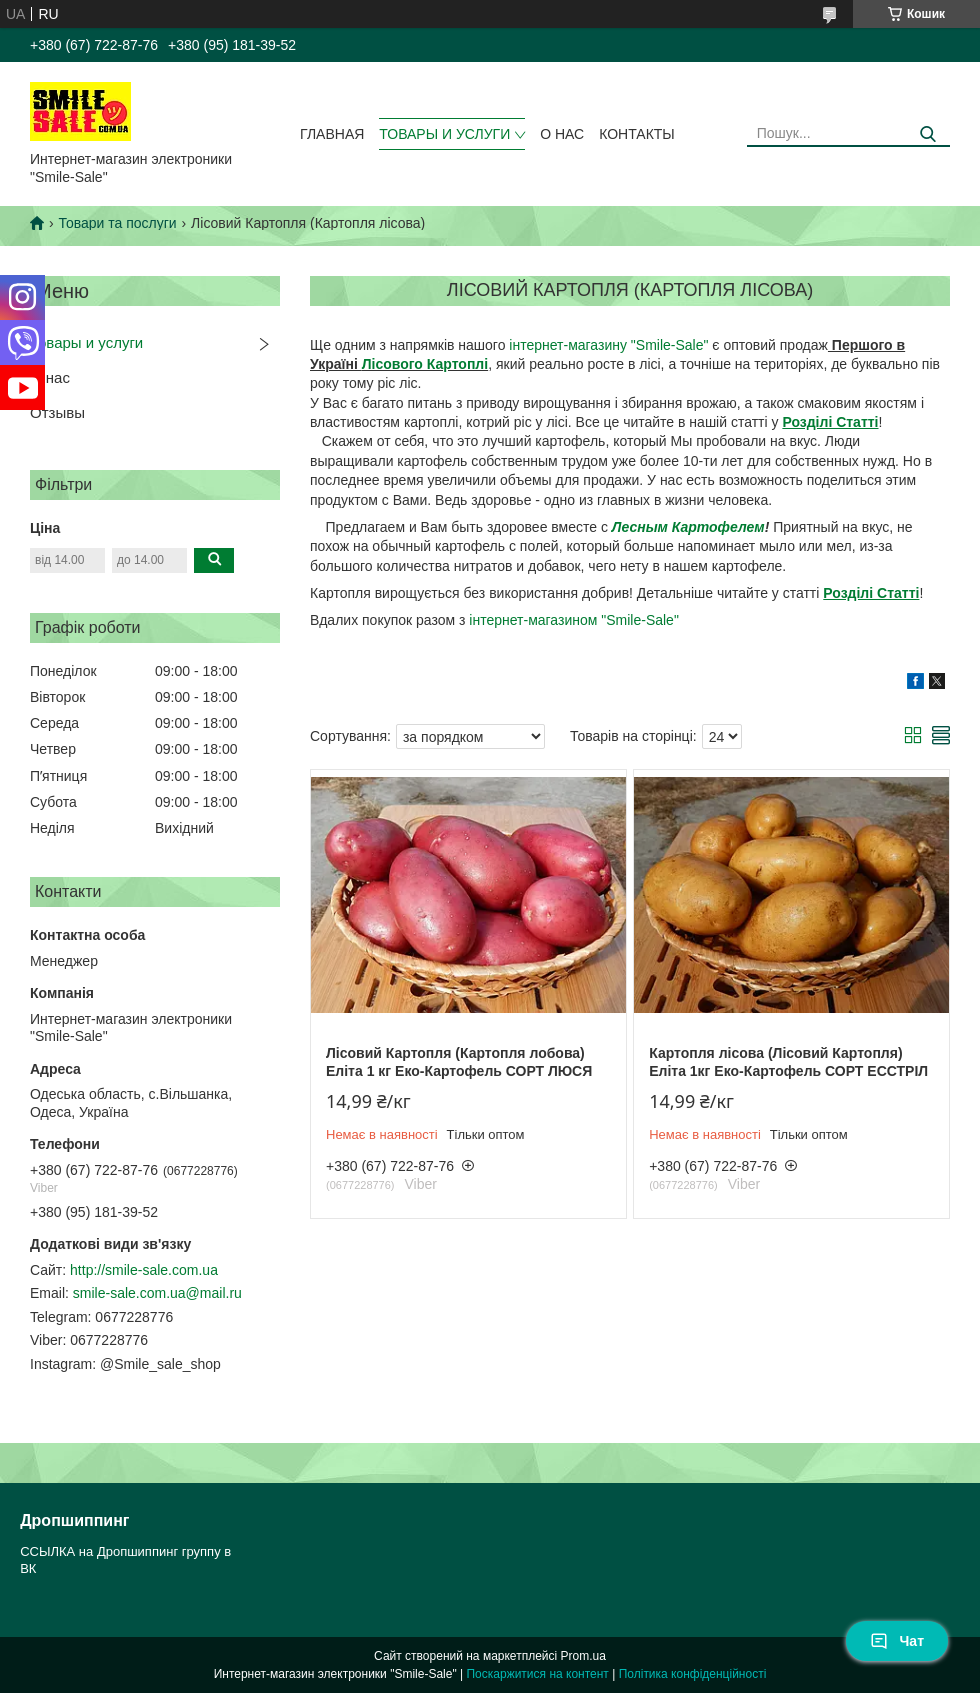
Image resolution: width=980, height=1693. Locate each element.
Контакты (637, 134)
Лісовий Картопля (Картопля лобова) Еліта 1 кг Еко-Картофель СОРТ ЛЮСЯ (459, 1062)
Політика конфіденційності (693, 1674)
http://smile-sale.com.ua (144, 1270)
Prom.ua (583, 1656)
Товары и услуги (444, 134)
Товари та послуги (117, 223)
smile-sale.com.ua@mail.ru (157, 1293)
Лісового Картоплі (425, 364)
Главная (332, 134)
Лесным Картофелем (688, 527)
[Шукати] (927, 134)
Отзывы (57, 412)
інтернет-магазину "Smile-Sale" (608, 345)
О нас (562, 134)
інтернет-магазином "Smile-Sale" (574, 620)
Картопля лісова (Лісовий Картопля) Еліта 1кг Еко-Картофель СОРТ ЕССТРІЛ (788, 1062)
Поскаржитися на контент (537, 1674)
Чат (897, 1641)
